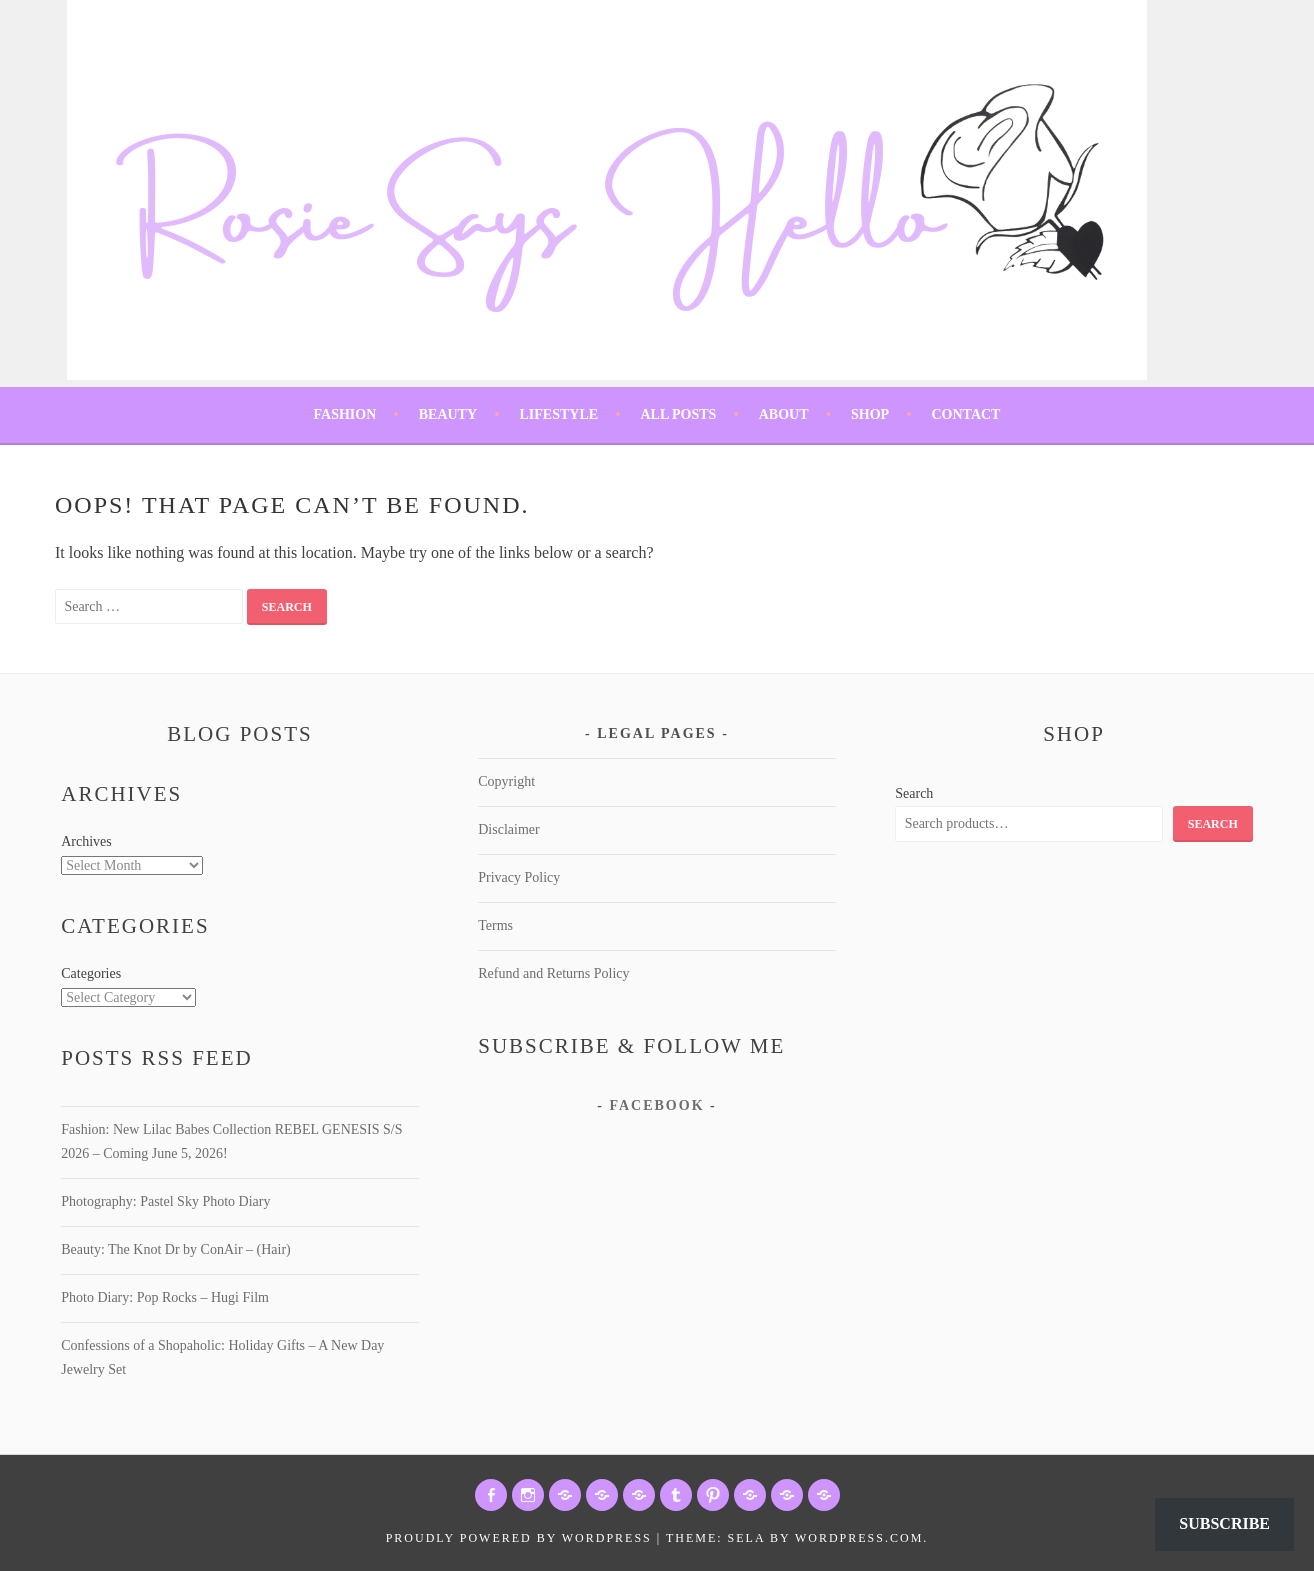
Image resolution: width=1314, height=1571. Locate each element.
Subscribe (1224, 1523)
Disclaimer (508, 829)
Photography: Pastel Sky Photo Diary (165, 1201)
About (784, 414)
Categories (91, 973)
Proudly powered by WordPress (519, 1538)
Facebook (656, 1105)
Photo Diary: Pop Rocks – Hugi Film (165, 1297)
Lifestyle (558, 414)
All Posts (678, 414)
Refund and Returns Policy (553, 973)
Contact (965, 414)
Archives (86, 841)
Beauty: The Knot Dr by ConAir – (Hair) (176, 1249)
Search (914, 793)
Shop (870, 414)
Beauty (448, 414)
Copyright (506, 781)
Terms (495, 925)
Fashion (345, 414)
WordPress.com (859, 1538)
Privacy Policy (519, 877)
